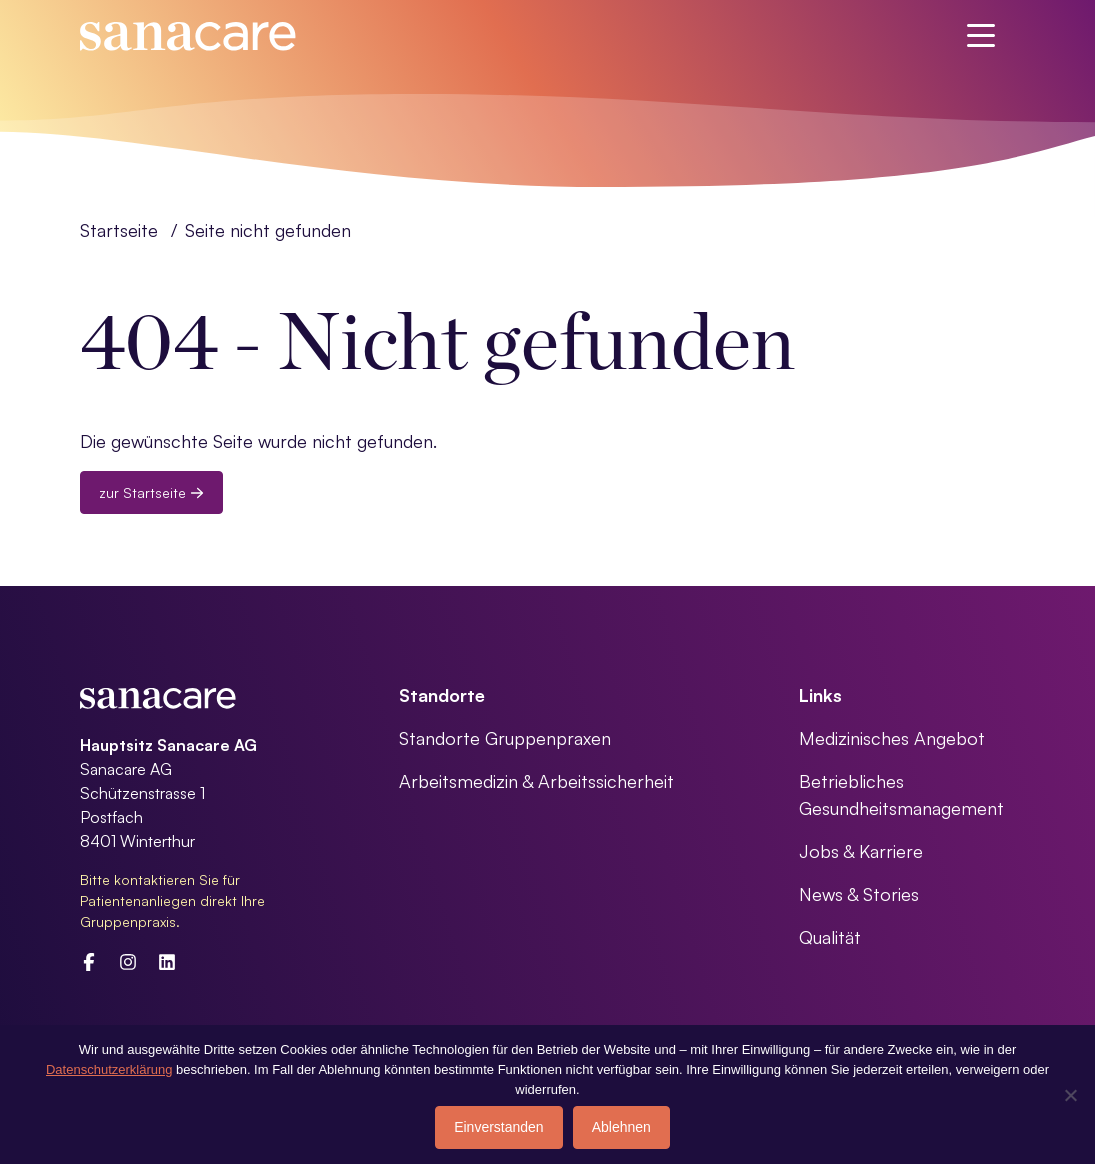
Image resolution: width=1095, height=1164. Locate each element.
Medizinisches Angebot (892, 738)
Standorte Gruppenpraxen (505, 738)
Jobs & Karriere (861, 851)
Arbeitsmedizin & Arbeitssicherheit (536, 781)
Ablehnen (621, 1127)
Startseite (119, 230)
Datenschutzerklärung (109, 1069)
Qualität (830, 937)
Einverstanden (499, 1127)
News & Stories (859, 894)
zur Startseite (151, 492)
